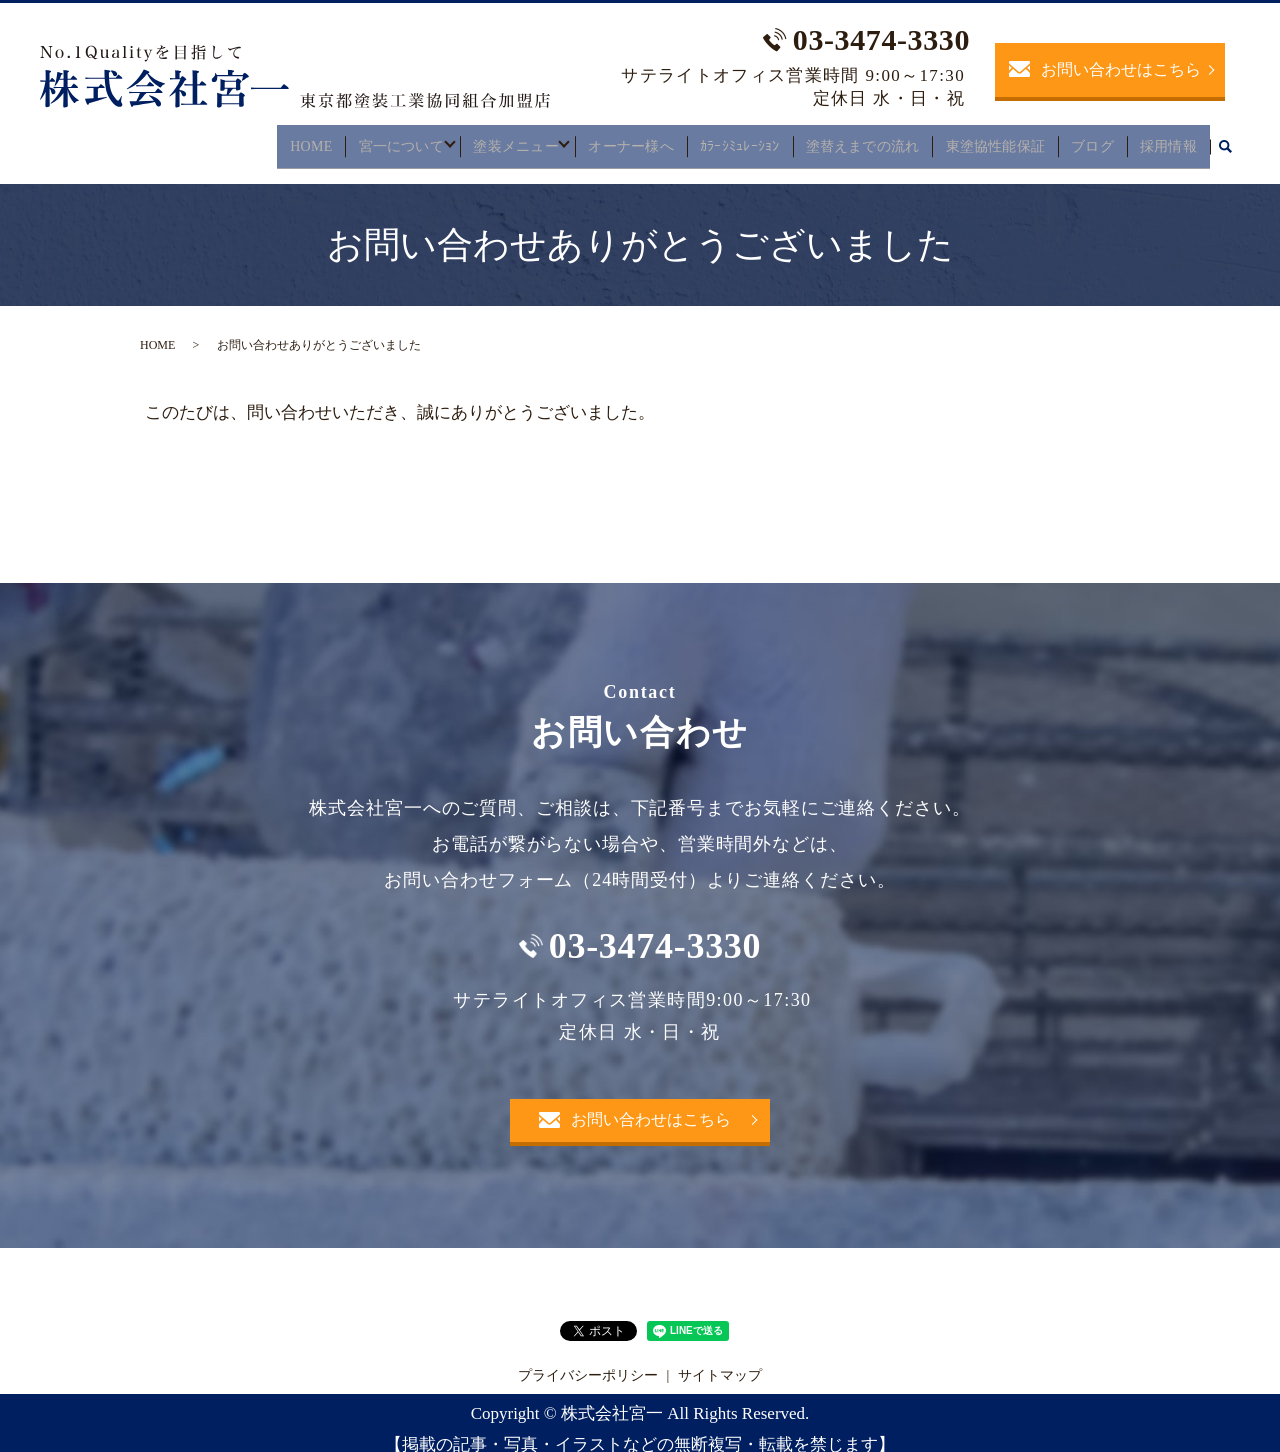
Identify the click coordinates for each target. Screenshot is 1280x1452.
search (1225, 141)
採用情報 (1169, 139)
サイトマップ (720, 1362)
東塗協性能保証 (999, 139)
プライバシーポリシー (588, 1362)
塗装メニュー (514, 139)
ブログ (1096, 139)
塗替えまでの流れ (867, 139)
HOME (305, 139)
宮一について (394, 139)
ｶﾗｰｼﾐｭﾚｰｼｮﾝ (743, 139)
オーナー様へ (635, 139)
